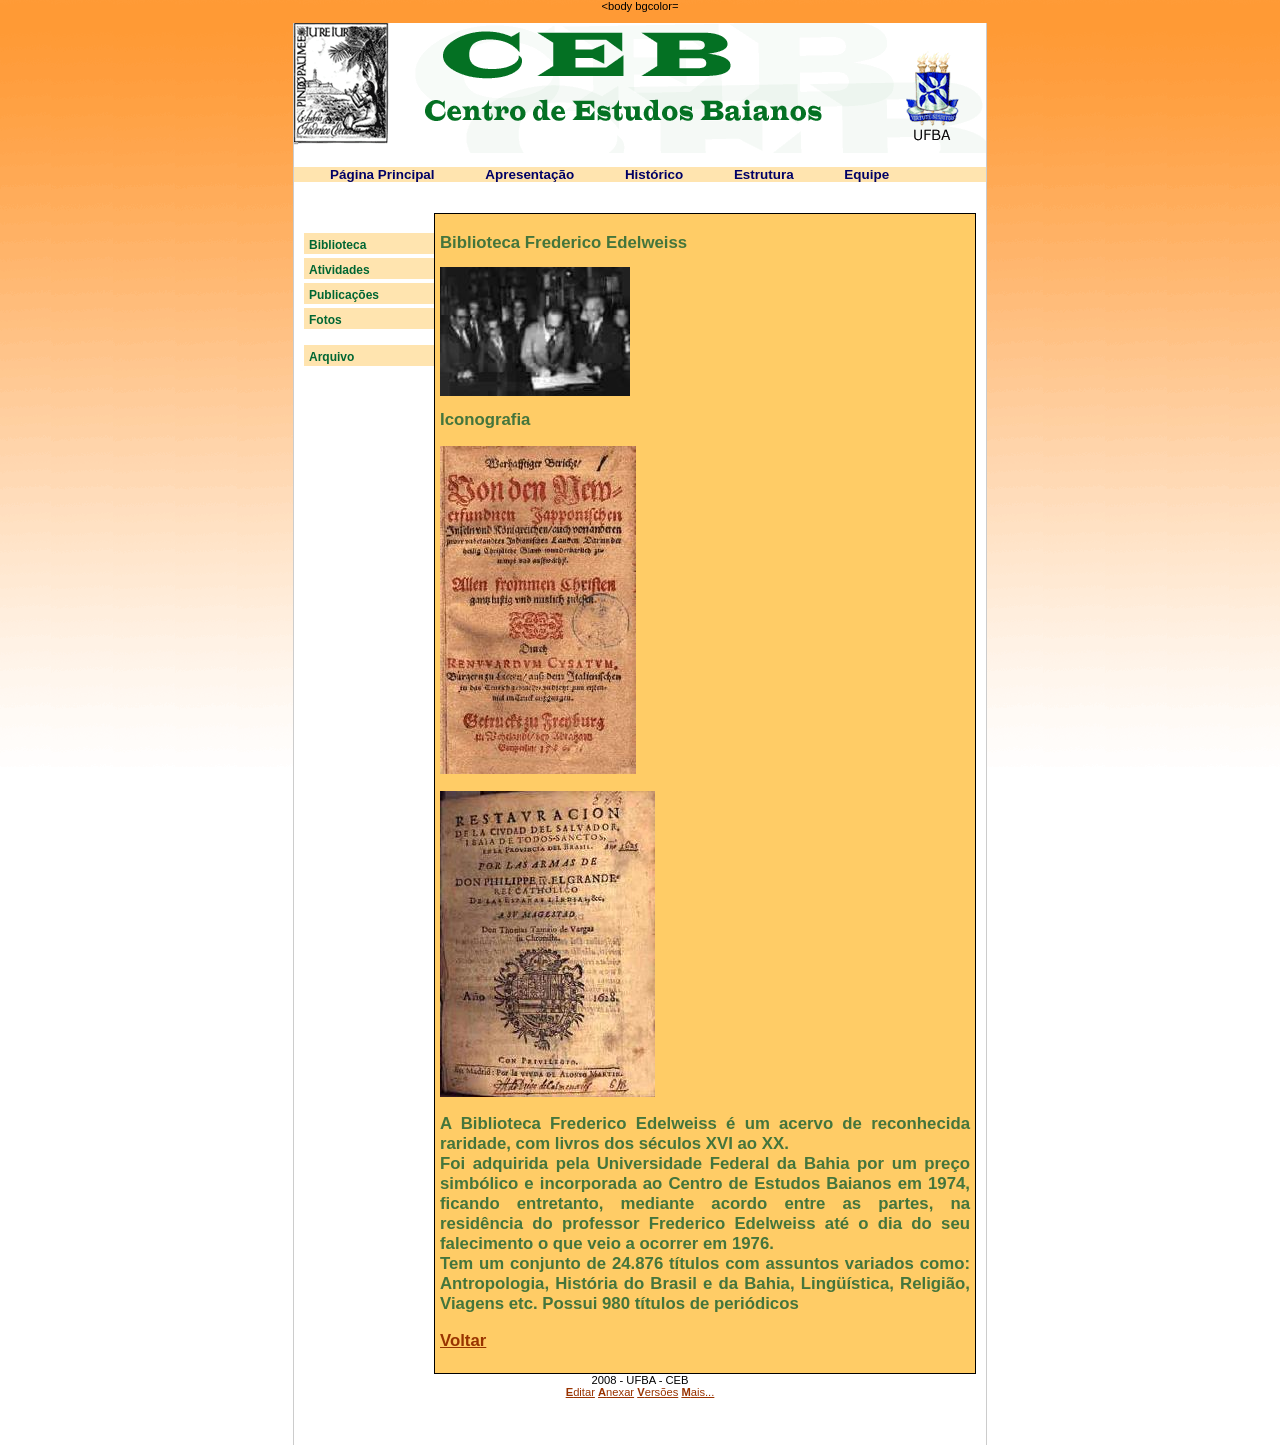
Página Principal (382, 174)
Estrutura (764, 174)
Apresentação (529, 174)
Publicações (344, 295)
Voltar (463, 1340)
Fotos (325, 320)
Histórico (654, 174)
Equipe (866, 174)
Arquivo (331, 357)
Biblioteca (337, 245)
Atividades (339, 270)
